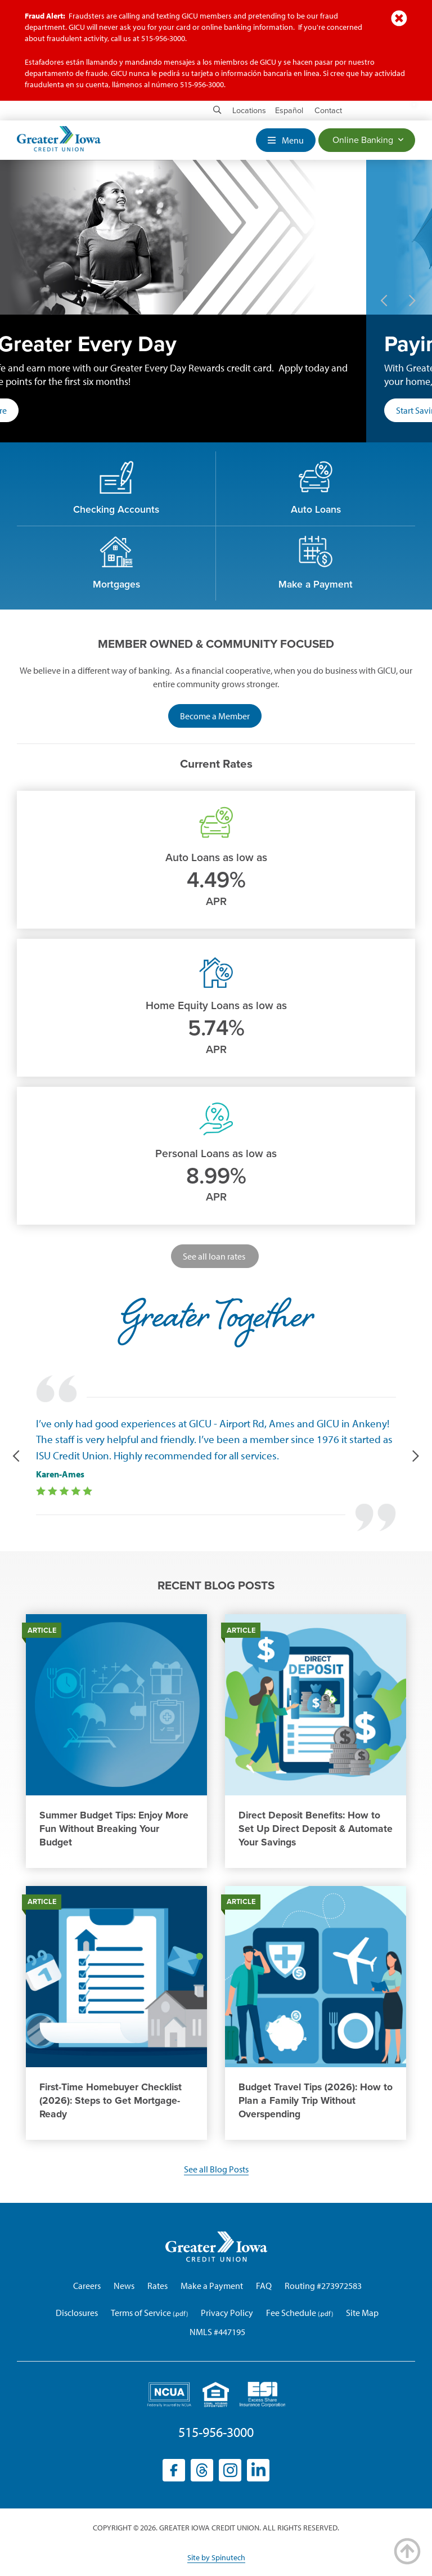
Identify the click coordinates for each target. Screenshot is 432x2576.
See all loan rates (215, 1256)
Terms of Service (141, 2312)
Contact (328, 110)
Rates (157, 2285)
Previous (384, 300)
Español (289, 110)
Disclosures (77, 2312)
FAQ (264, 2285)
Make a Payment (212, 2285)
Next (412, 300)
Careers (87, 2285)
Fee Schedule (291, 2312)
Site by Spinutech (216, 2557)
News (124, 2285)
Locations (249, 110)
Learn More (51, 410)
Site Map (362, 2312)
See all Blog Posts (216, 2169)
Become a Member (221, 718)
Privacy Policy (227, 2312)
